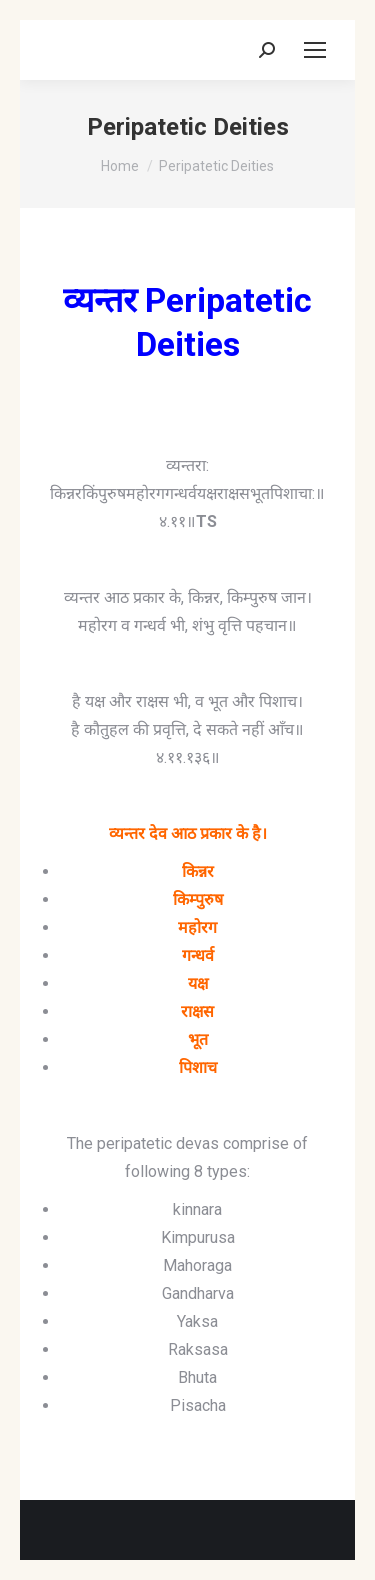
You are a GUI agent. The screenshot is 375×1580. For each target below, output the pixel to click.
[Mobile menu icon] (315, 50)
